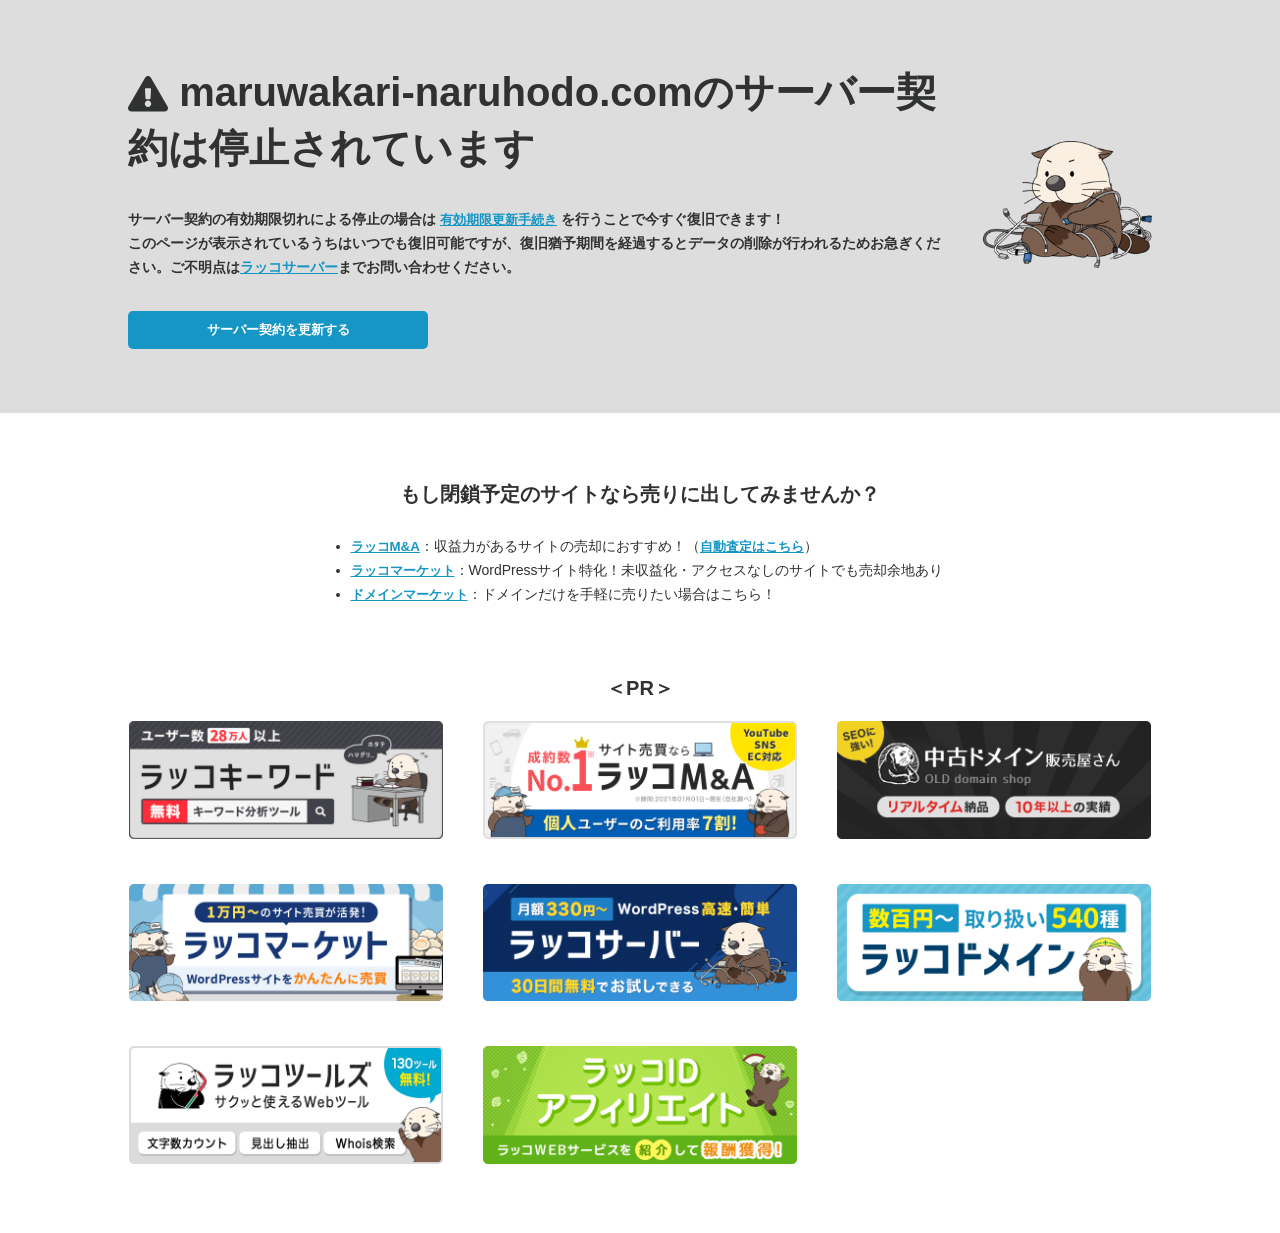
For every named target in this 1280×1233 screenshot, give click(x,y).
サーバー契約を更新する (278, 329)
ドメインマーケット (409, 594)
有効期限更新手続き (498, 219)
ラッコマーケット (403, 570)
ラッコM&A (385, 546)
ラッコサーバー (289, 267)
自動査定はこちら (752, 546)
